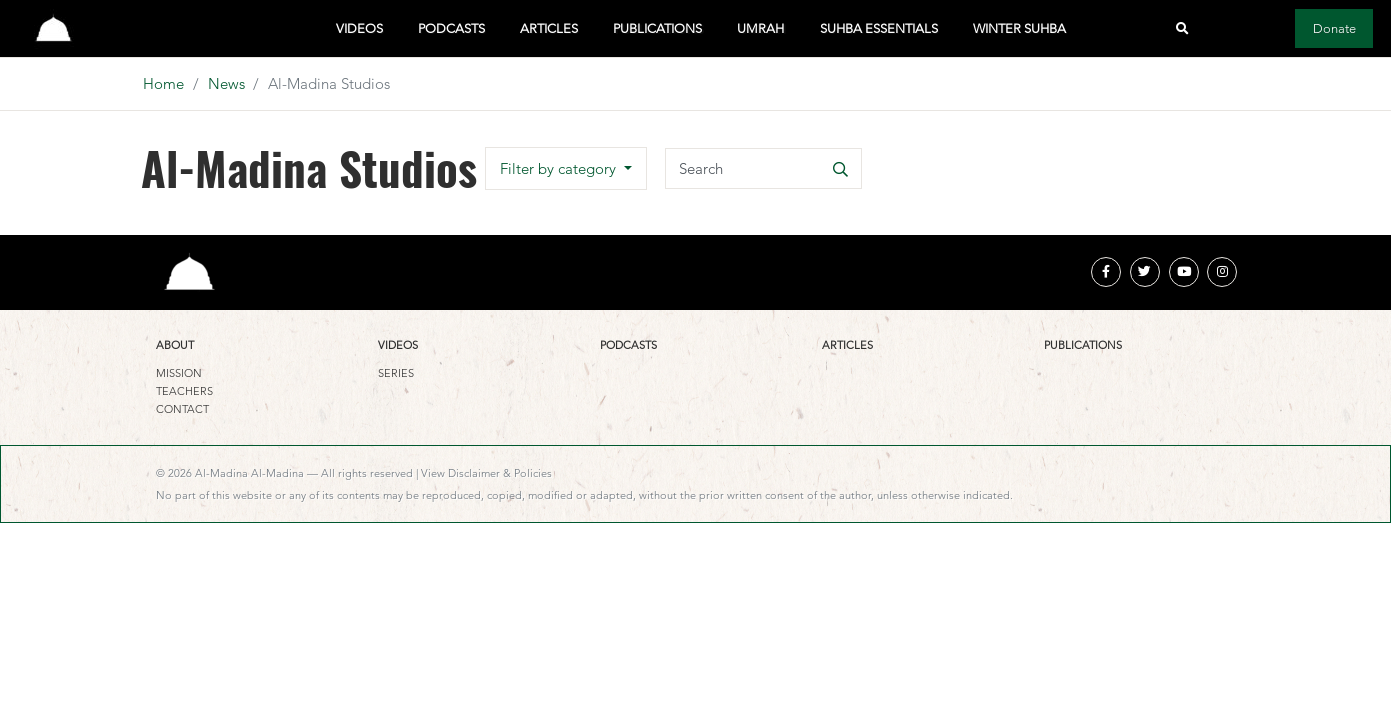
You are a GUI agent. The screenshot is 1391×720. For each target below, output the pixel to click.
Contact (182, 409)
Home (163, 83)
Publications (657, 28)
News (226, 83)
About (175, 345)
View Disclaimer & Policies (486, 473)
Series (396, 373)
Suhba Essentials (879, 28)
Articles (549, 28)
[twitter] (1145, 272)
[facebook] (1106, 272)
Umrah (760, 28)
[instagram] (1222, 272)
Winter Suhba (1019, 28)
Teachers (184, 391)
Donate (1334, 28)
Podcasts (451, 28)
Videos (359, 28)
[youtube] (1184, 272)
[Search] (763, 168)
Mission (179, 373)
